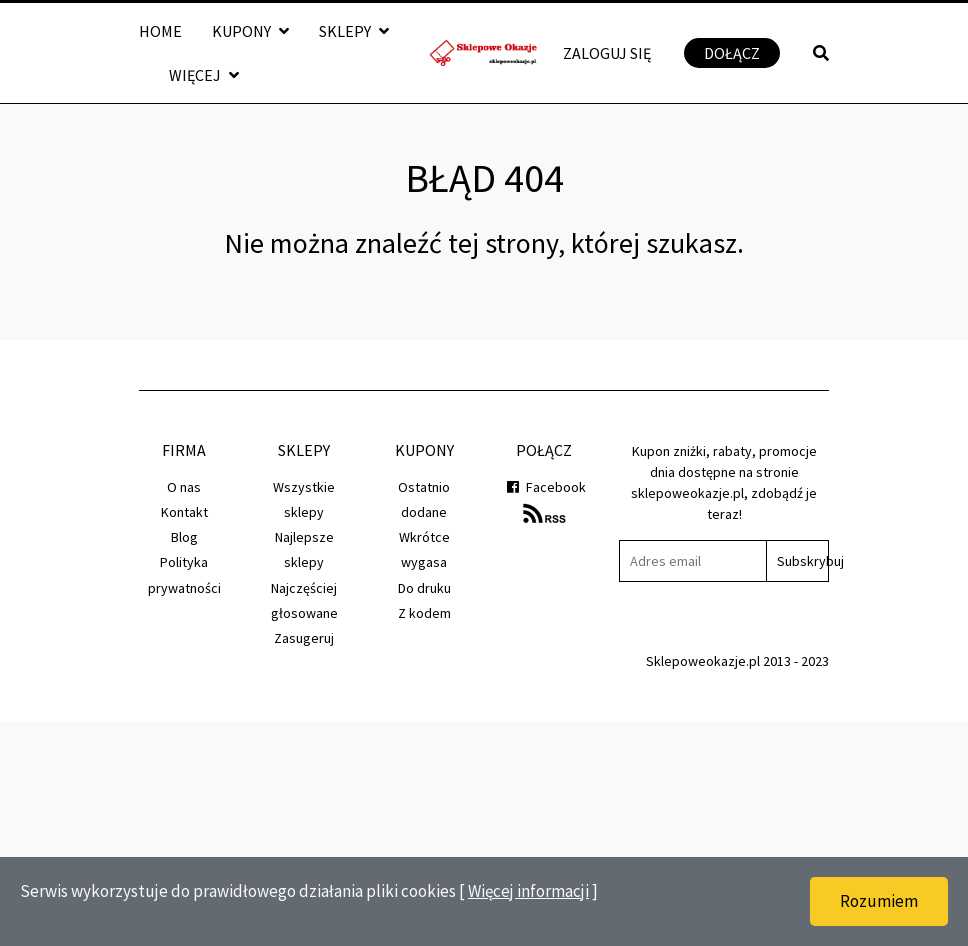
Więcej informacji (528, 891)
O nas (184, 487)
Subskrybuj (802, 561)
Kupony (250, 31)
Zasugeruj (304, 638)
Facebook (544, 487)
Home (160, 31)
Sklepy (354, 31)
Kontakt (184, 512)
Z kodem (424, 613)
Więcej (204, 75)
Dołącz (732, 53)
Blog (184, 537)
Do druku (424, 588)
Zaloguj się (607, 53)
